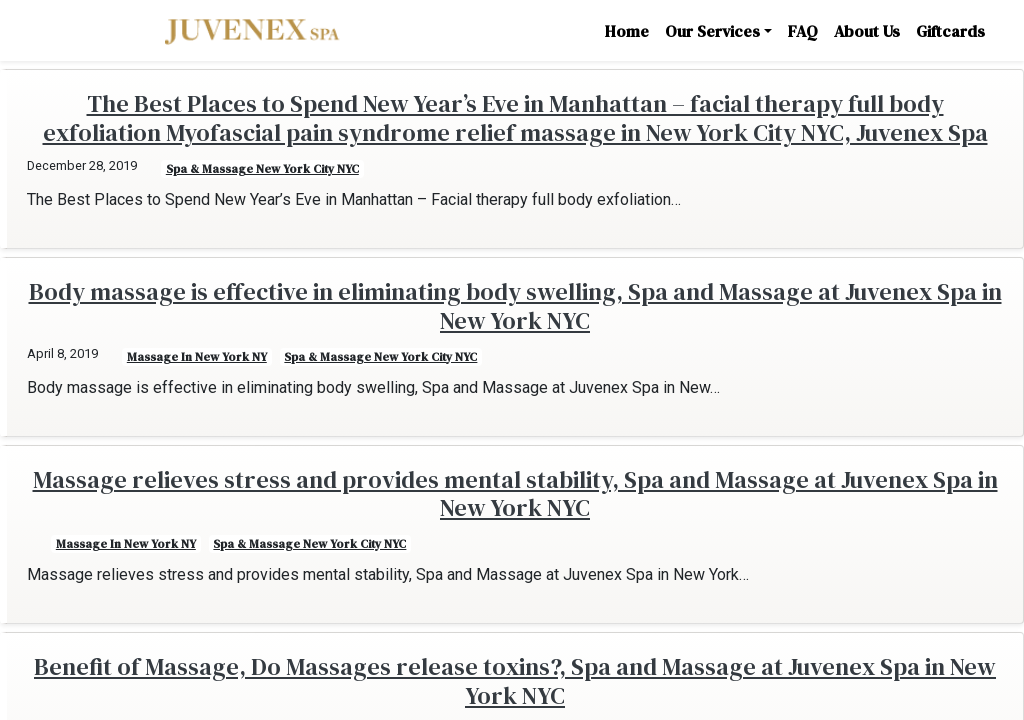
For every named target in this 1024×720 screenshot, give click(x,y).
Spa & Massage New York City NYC (262, 169)
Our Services (712, 31)
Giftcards (950, 31)
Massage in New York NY (197, 357)
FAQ (803, 31)
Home (627, 31)
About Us (867, 31)
